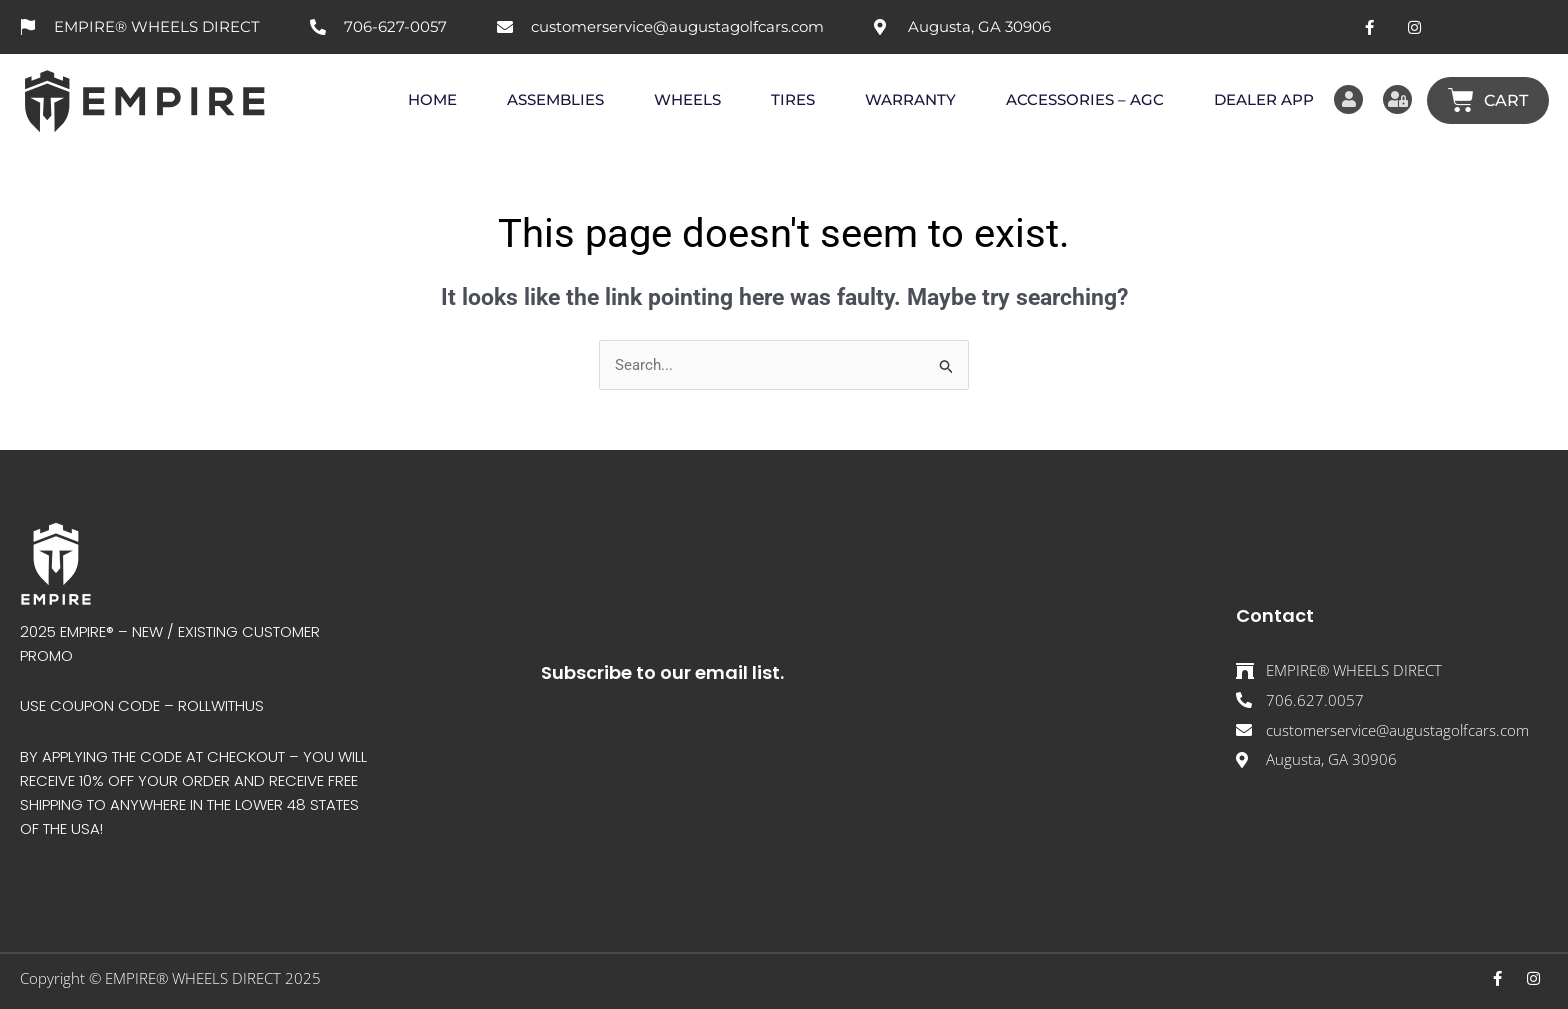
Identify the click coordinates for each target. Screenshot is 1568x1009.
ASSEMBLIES (547, 99)
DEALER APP (1256, 99)
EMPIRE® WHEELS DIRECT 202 (208, 978)
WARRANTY (902, 99)
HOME (424, 99)
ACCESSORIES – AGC (1077, 99)
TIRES (785, 99)
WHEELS (679, 99)
